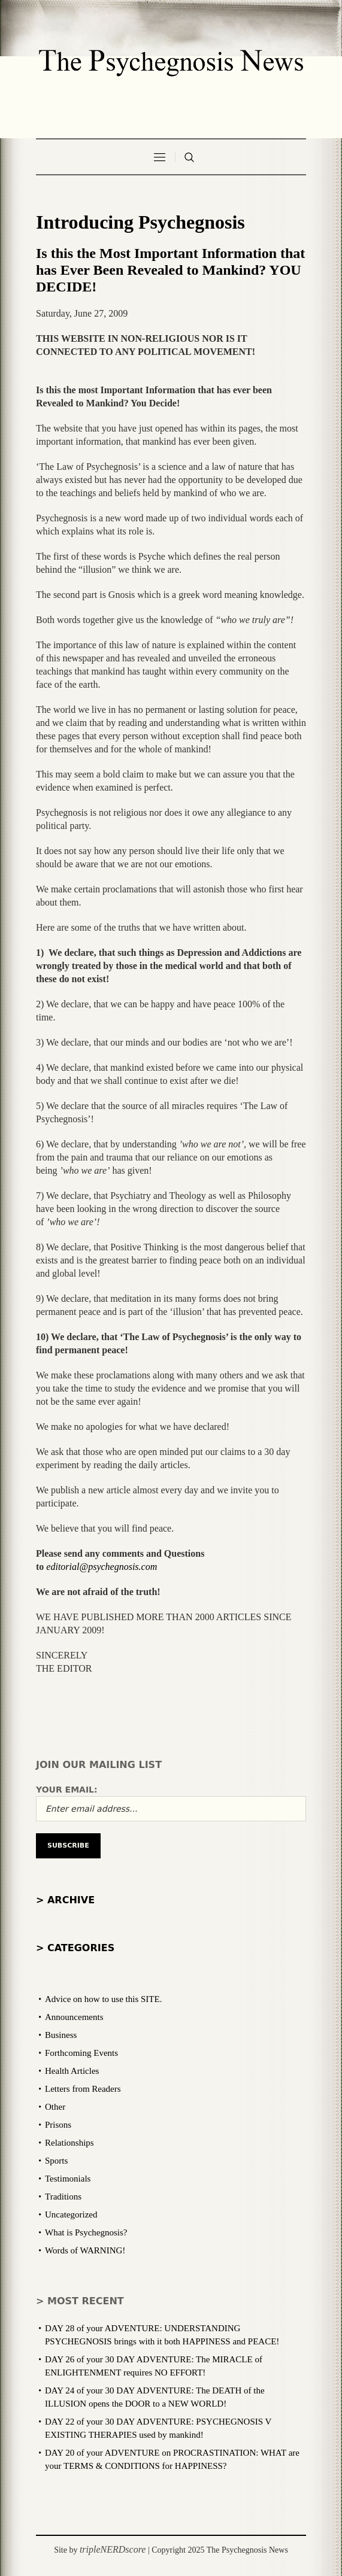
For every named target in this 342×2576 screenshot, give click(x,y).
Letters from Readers (83, 2089)
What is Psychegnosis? (86, 2232)
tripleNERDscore (113, 2549)
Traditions (63, 2196)
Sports (56, 2160)
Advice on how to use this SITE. (103, 1999)
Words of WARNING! (85, 2250)
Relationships (69, 2142)
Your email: (67, 1789)
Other (55, 2107)
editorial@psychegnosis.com (101, 1567)
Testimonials (67, 2178)
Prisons (58, 2125)
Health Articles (72, 2071)
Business (61, 2035)
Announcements (74, 2017)
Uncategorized (71, 2214)
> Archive (65, 1900)
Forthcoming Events (81, 2053)
